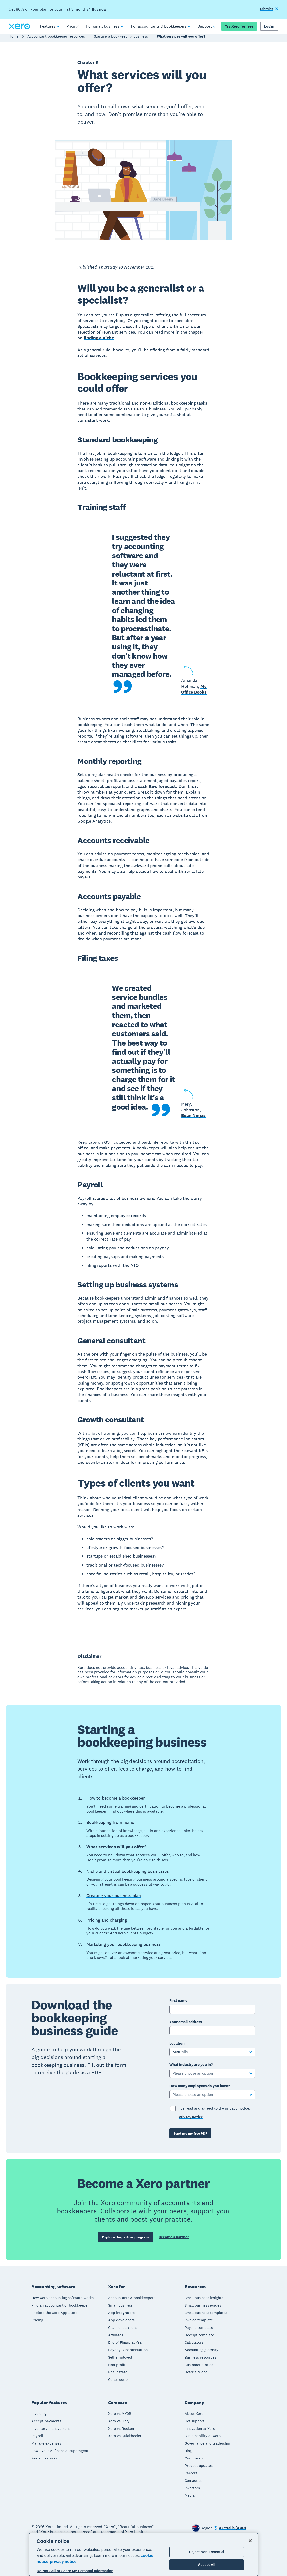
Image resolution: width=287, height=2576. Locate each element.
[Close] (250, 2540)
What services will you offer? (181, 38)
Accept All (206, 2565)
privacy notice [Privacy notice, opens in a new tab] (63, 2561)
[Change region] (230, 2529)
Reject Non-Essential (206, 2552)
